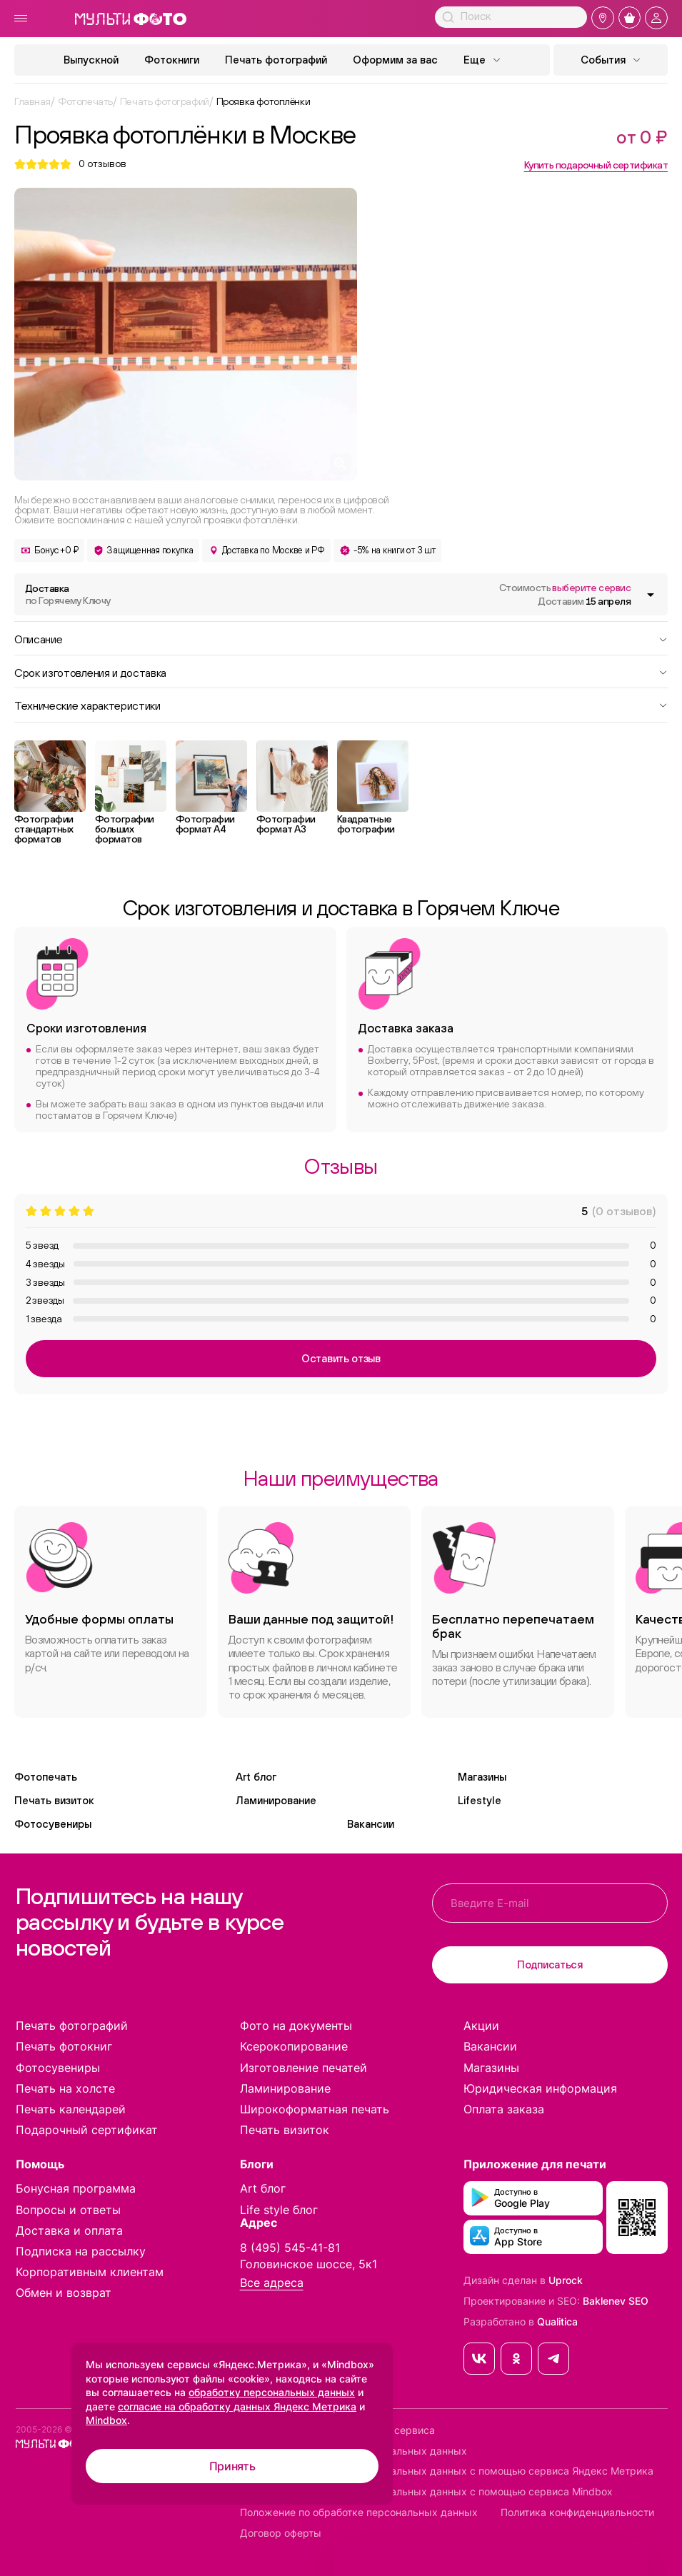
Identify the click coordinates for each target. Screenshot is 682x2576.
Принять (232, 2466)
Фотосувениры (52, 1824)
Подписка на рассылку (81, 2251)
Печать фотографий (276, 60)
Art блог (256, 1777)
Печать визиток (54, 1800)
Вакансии (370, 1824)
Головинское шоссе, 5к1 (308, 2264)
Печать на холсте (65, 2088)
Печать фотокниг (64, 2046)
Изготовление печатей (303, 2068)
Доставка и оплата (69, 2230)
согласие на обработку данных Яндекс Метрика (237, 2406)
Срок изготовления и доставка (341, 672)
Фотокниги (171, 60)
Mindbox (106, 2420)
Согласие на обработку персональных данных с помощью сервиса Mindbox (426, 2491)
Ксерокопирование (294, 2046)
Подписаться (550, 1964)
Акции (481, 2025)
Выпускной (91, 60)
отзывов (102, 164)
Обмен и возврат (63, 2292)
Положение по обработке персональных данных (359, 2512)
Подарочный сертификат (87, 2130)
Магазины (482, 1777)
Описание (341, 638)
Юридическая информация (540, 2088)
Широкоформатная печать (314, 2109)
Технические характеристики (341, 704)
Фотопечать (45, 1777)
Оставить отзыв (341, 1358)
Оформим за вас (395, 60)
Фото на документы (296, 2025)
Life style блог (279, 2210)
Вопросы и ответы (68, 2210)
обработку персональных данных (272, 2392)
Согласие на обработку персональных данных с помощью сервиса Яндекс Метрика (446, 2471)
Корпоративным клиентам (90, 2272)
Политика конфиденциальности (577, 2512)
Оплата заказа (503, 2109)
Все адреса (272, 2283)
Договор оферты (280, 2533)
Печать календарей (71, 2109)
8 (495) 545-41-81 (290, 2247)
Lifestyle (479, 1800)
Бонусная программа (76, 2188)
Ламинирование (276, 1800)
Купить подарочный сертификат (596, 165)
